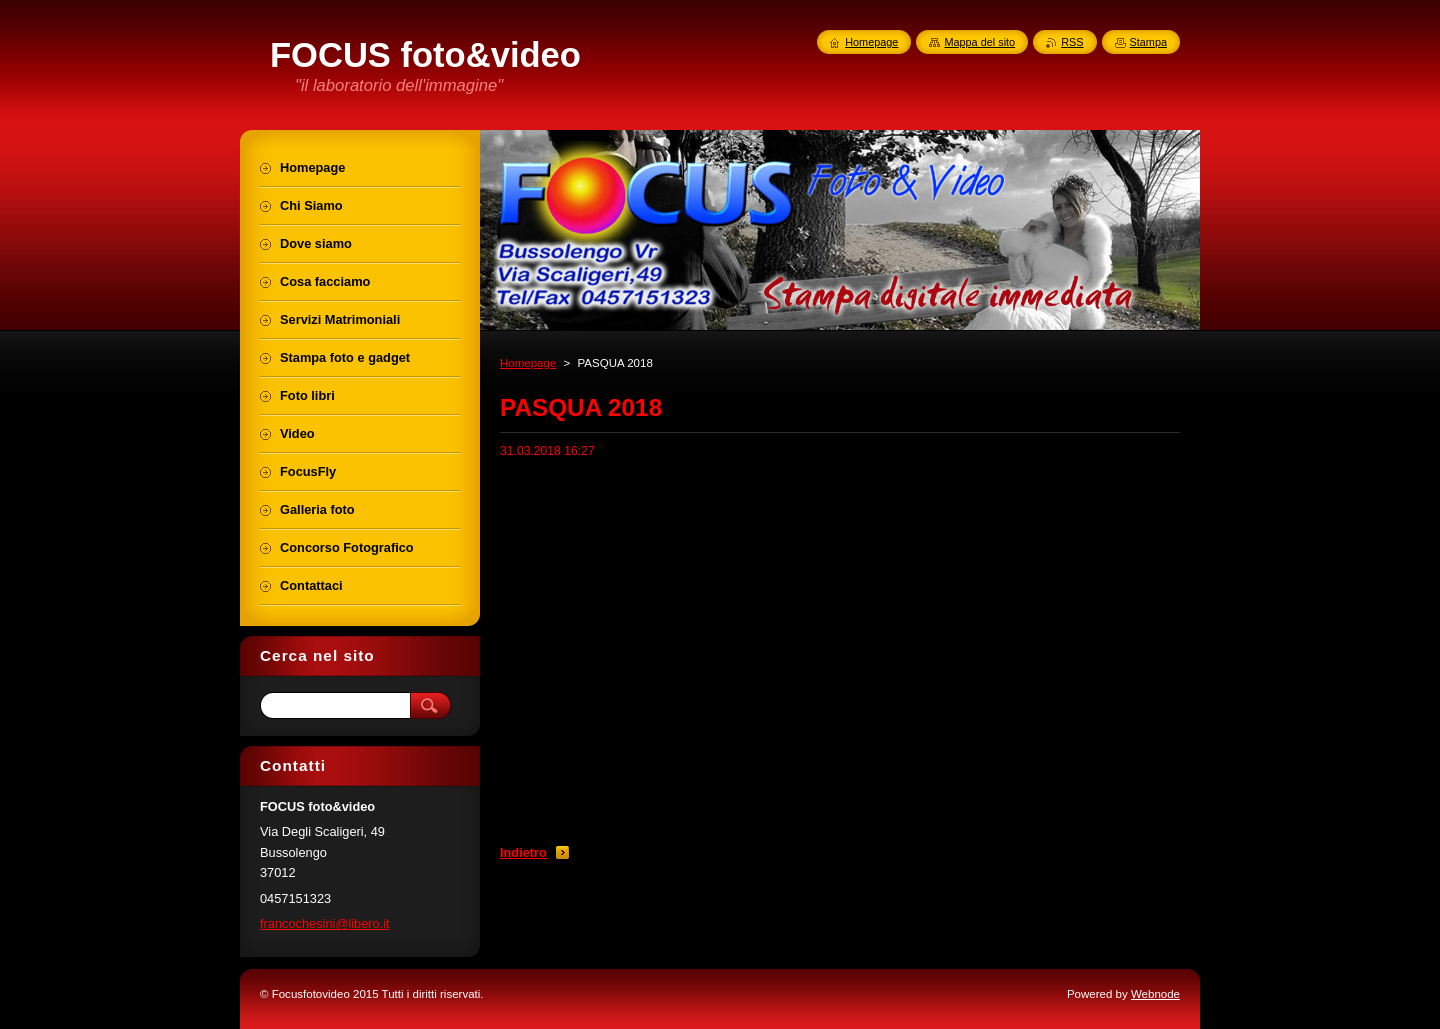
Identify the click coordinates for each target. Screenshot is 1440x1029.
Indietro (523, 852)
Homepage (528, 363)
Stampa (1148, 42)
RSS (1072, 42)
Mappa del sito (979, 42)
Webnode (1155, 994)
